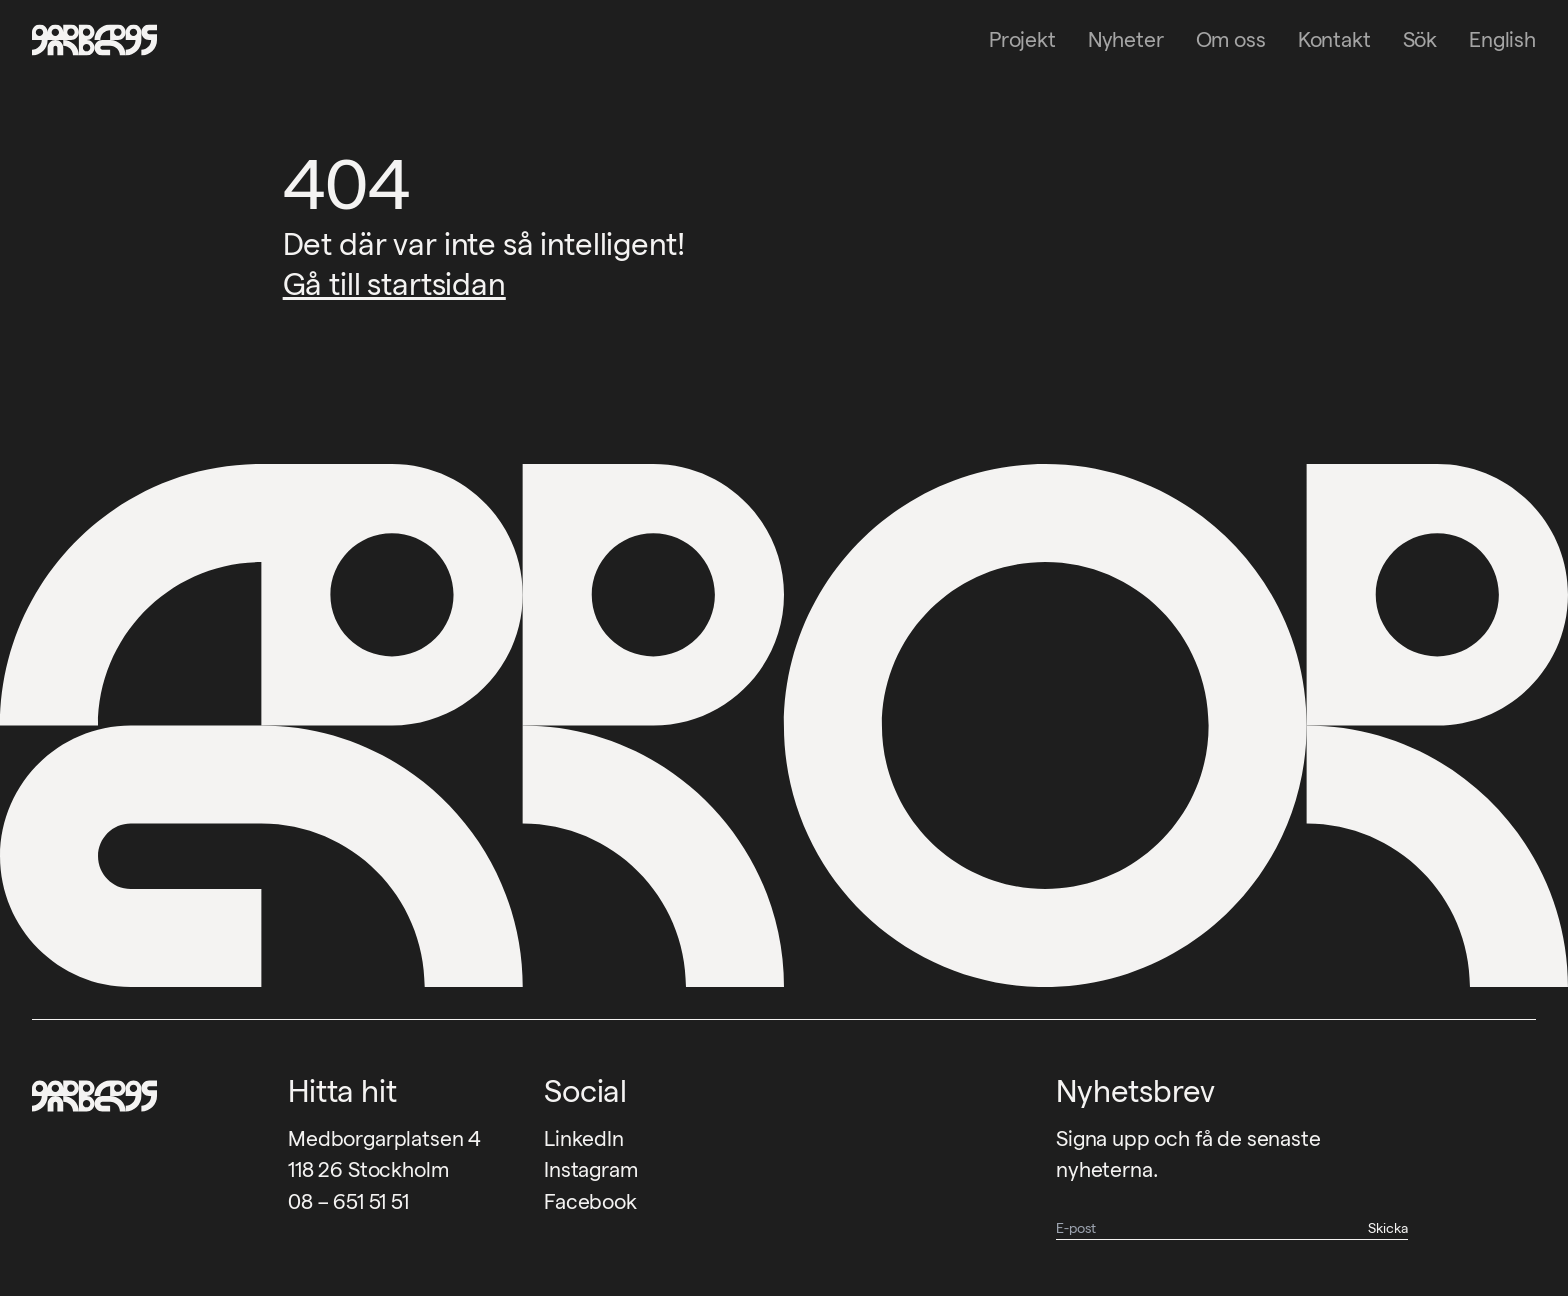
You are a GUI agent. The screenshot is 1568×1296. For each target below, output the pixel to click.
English (1502, 39)
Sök (1420, 39)
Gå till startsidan (394, 284)
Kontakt (1334, 39)
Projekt (1022, 39)
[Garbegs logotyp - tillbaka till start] (88, 40)
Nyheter (1126, 39)
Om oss (1231, 39)
